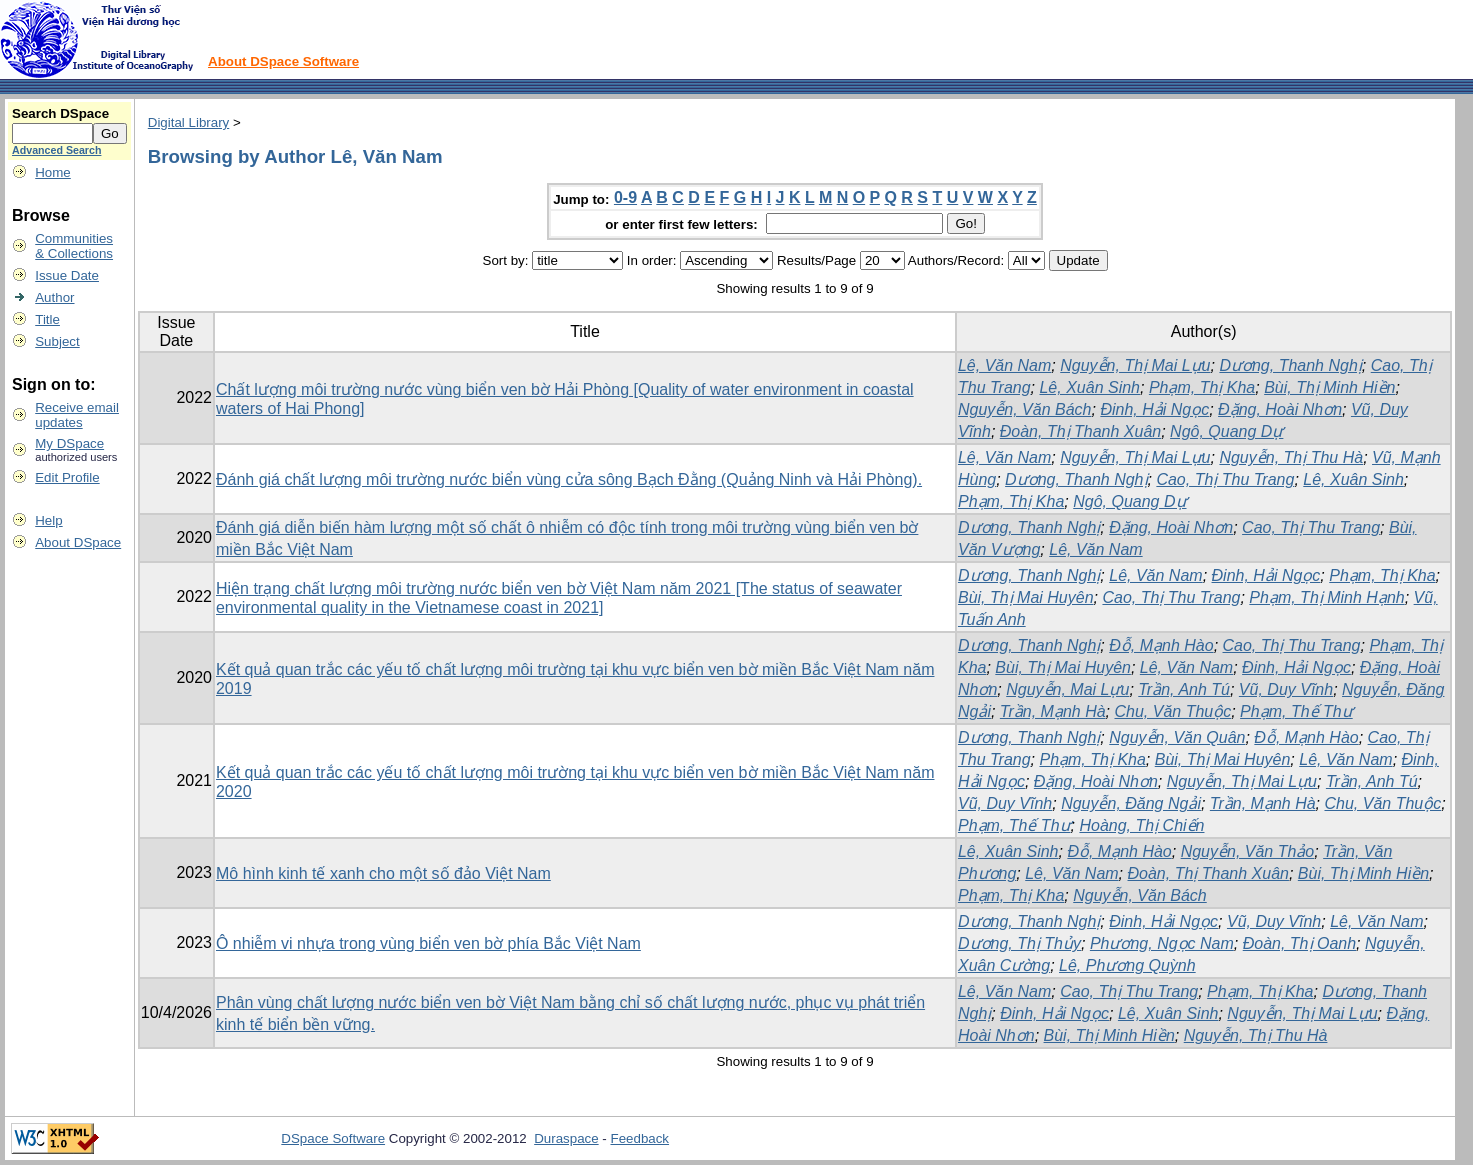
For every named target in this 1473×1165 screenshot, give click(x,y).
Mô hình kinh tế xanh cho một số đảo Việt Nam (383, 873)
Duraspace (566, 1138)
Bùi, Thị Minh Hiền (1329, 387)
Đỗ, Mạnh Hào (1161, 645)
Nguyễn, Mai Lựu (1067, 689)
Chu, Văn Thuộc (1172, 711)
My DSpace (69, 443)
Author (54, 297)
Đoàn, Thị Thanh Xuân (1080, 431)
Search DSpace (60, 113)
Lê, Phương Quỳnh (1127, 965)
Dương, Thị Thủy (1019, 943)
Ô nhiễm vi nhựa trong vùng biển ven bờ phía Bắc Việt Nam (428, 943)
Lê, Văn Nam (1004, 365)
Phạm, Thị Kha (1202, 387)
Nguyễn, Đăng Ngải (1131, 803)
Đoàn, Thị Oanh (1299, 943)
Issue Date (67, 275)
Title (47, 319)
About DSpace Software (283, 61)
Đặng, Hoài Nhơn (1280, 409)
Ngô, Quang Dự (1226, 431)
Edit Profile (67, 477)
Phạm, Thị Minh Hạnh (1326, 597)
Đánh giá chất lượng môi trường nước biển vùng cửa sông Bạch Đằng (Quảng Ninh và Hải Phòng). (569, 479)
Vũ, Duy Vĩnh (1286, 689)
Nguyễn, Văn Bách (1025, 409)
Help (48, 520)
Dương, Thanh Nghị (1290, 365)
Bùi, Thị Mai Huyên (1026, 597)
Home (53, 172)
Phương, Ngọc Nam (1162, 943)
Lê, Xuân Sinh (1089, 387)
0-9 (625, 197)
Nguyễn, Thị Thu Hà (1291, 457)
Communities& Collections (74, 246)
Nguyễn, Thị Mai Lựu (1135, 365)
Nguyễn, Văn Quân (1177, 737)
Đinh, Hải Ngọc (1154, 409)
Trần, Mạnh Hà (1053, 711)
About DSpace (78, 542)
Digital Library (188, 122)
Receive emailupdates (77, 415)
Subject (57, 341)
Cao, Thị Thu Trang (1225, 479)
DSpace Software (333, 1138)
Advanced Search (56, 150)
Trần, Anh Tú (1184, 689)
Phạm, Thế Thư (1296, 711)
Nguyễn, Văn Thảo (1248, 851)
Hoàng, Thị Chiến (1141, 825)
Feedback (640, 1138)
